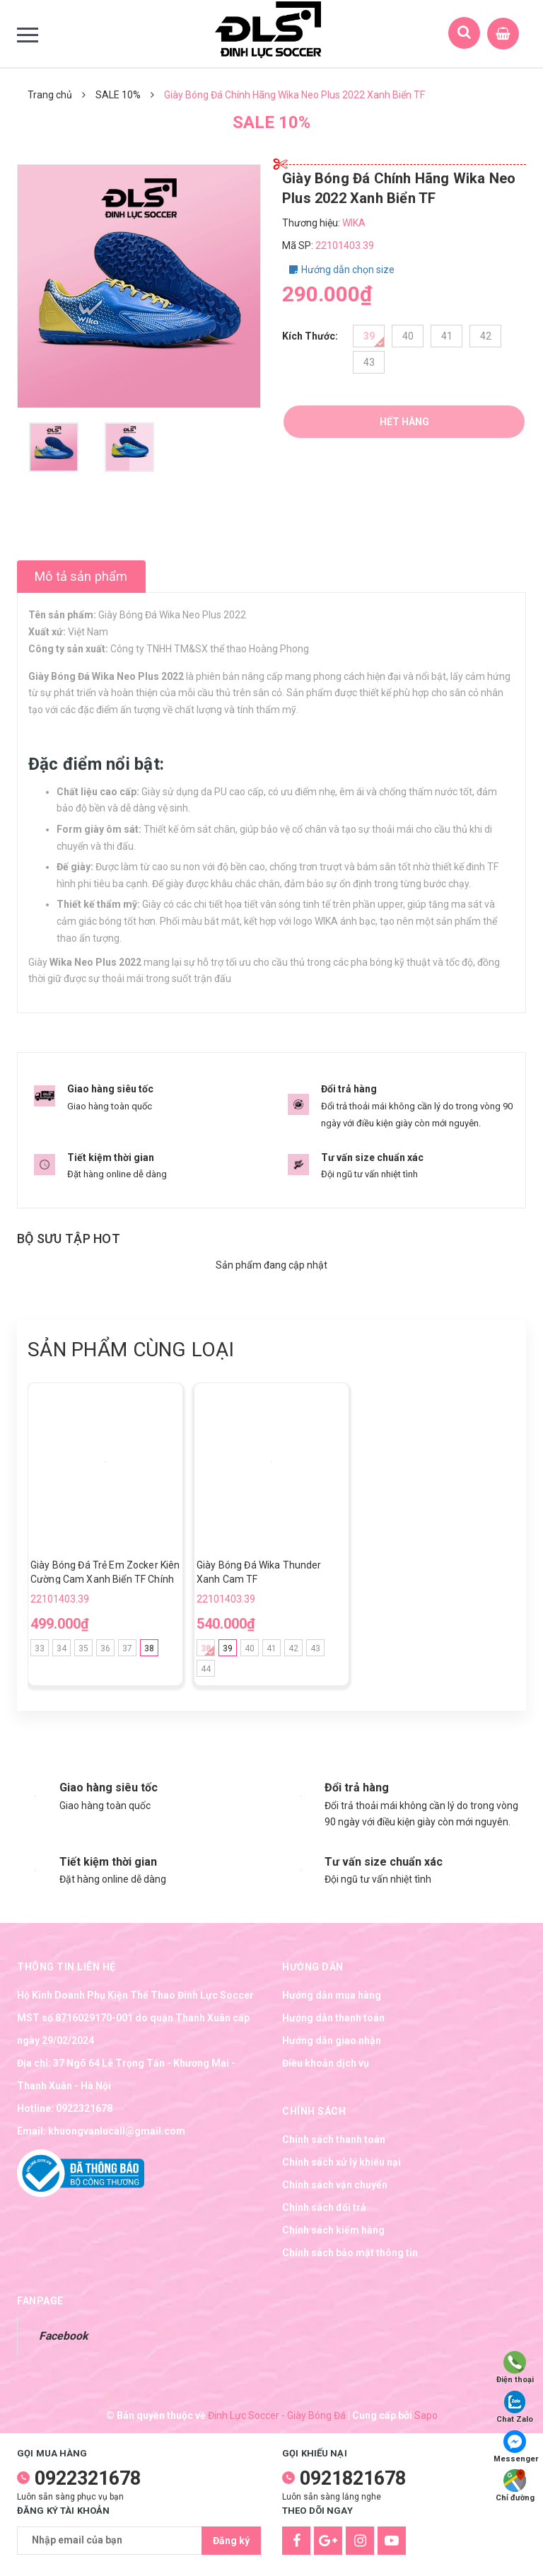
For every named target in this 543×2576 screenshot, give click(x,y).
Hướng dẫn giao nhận (331, 2040)
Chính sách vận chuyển (334, 2184)
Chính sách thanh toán (333, 2139)
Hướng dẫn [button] (313, 1967)
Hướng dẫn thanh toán (333, 2017)
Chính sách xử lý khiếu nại (341, 2162)
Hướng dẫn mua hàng (331, 1995)
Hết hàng (404, 421)
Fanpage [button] (40, 2300)
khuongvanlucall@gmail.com (116, 2131)
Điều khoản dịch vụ (325, 2063)
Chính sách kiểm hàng (333, 2230)
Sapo (426, 2415)
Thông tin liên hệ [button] (66, 1967)
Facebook (63, 2336)
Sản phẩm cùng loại (131, 1349)
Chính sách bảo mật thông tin (350, 2252)
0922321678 (84, 2108)
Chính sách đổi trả (324, 2207)
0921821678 (353, 2478)
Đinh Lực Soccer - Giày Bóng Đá (277, 2415)
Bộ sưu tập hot (68, 1238)
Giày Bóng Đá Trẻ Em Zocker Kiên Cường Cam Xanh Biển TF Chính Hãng (105, 1579)
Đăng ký (231, 2540)
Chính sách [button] (314, 2111)
